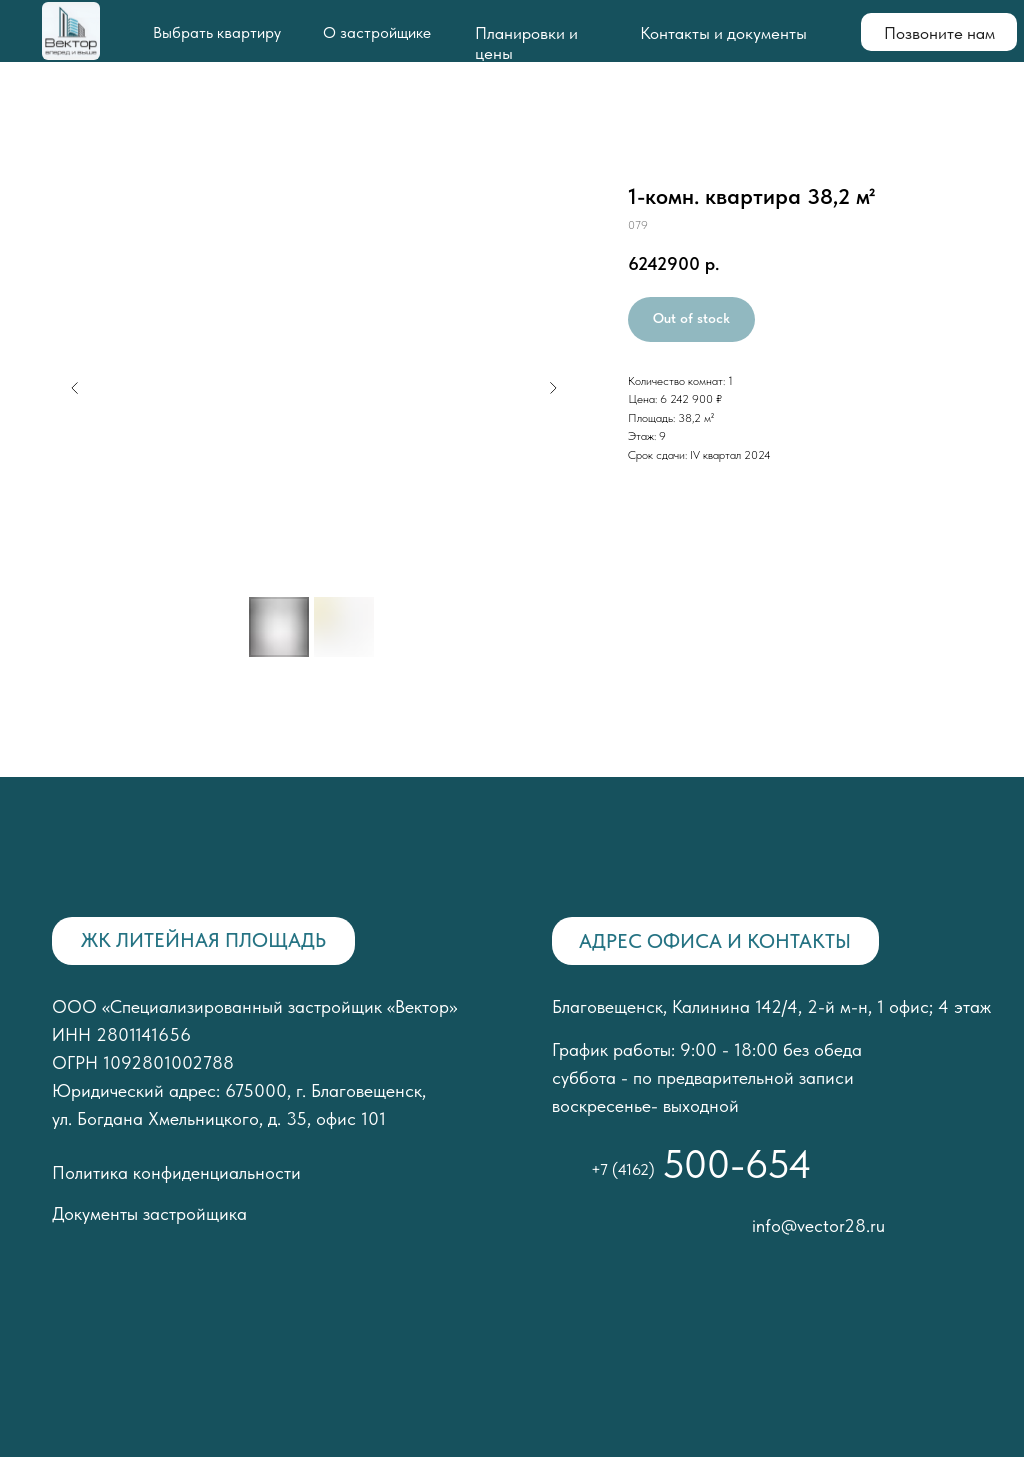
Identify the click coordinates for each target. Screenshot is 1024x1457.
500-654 (737, 1164)
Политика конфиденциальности (176, 1172)
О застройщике (377, 32)
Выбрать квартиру (217, 32)
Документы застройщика (149, 1213)
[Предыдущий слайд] (75, 388)
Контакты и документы (723, 33)
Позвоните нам (939, 33)
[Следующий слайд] (553, 388)
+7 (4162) (623, 1169)
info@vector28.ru (818, 1225)
